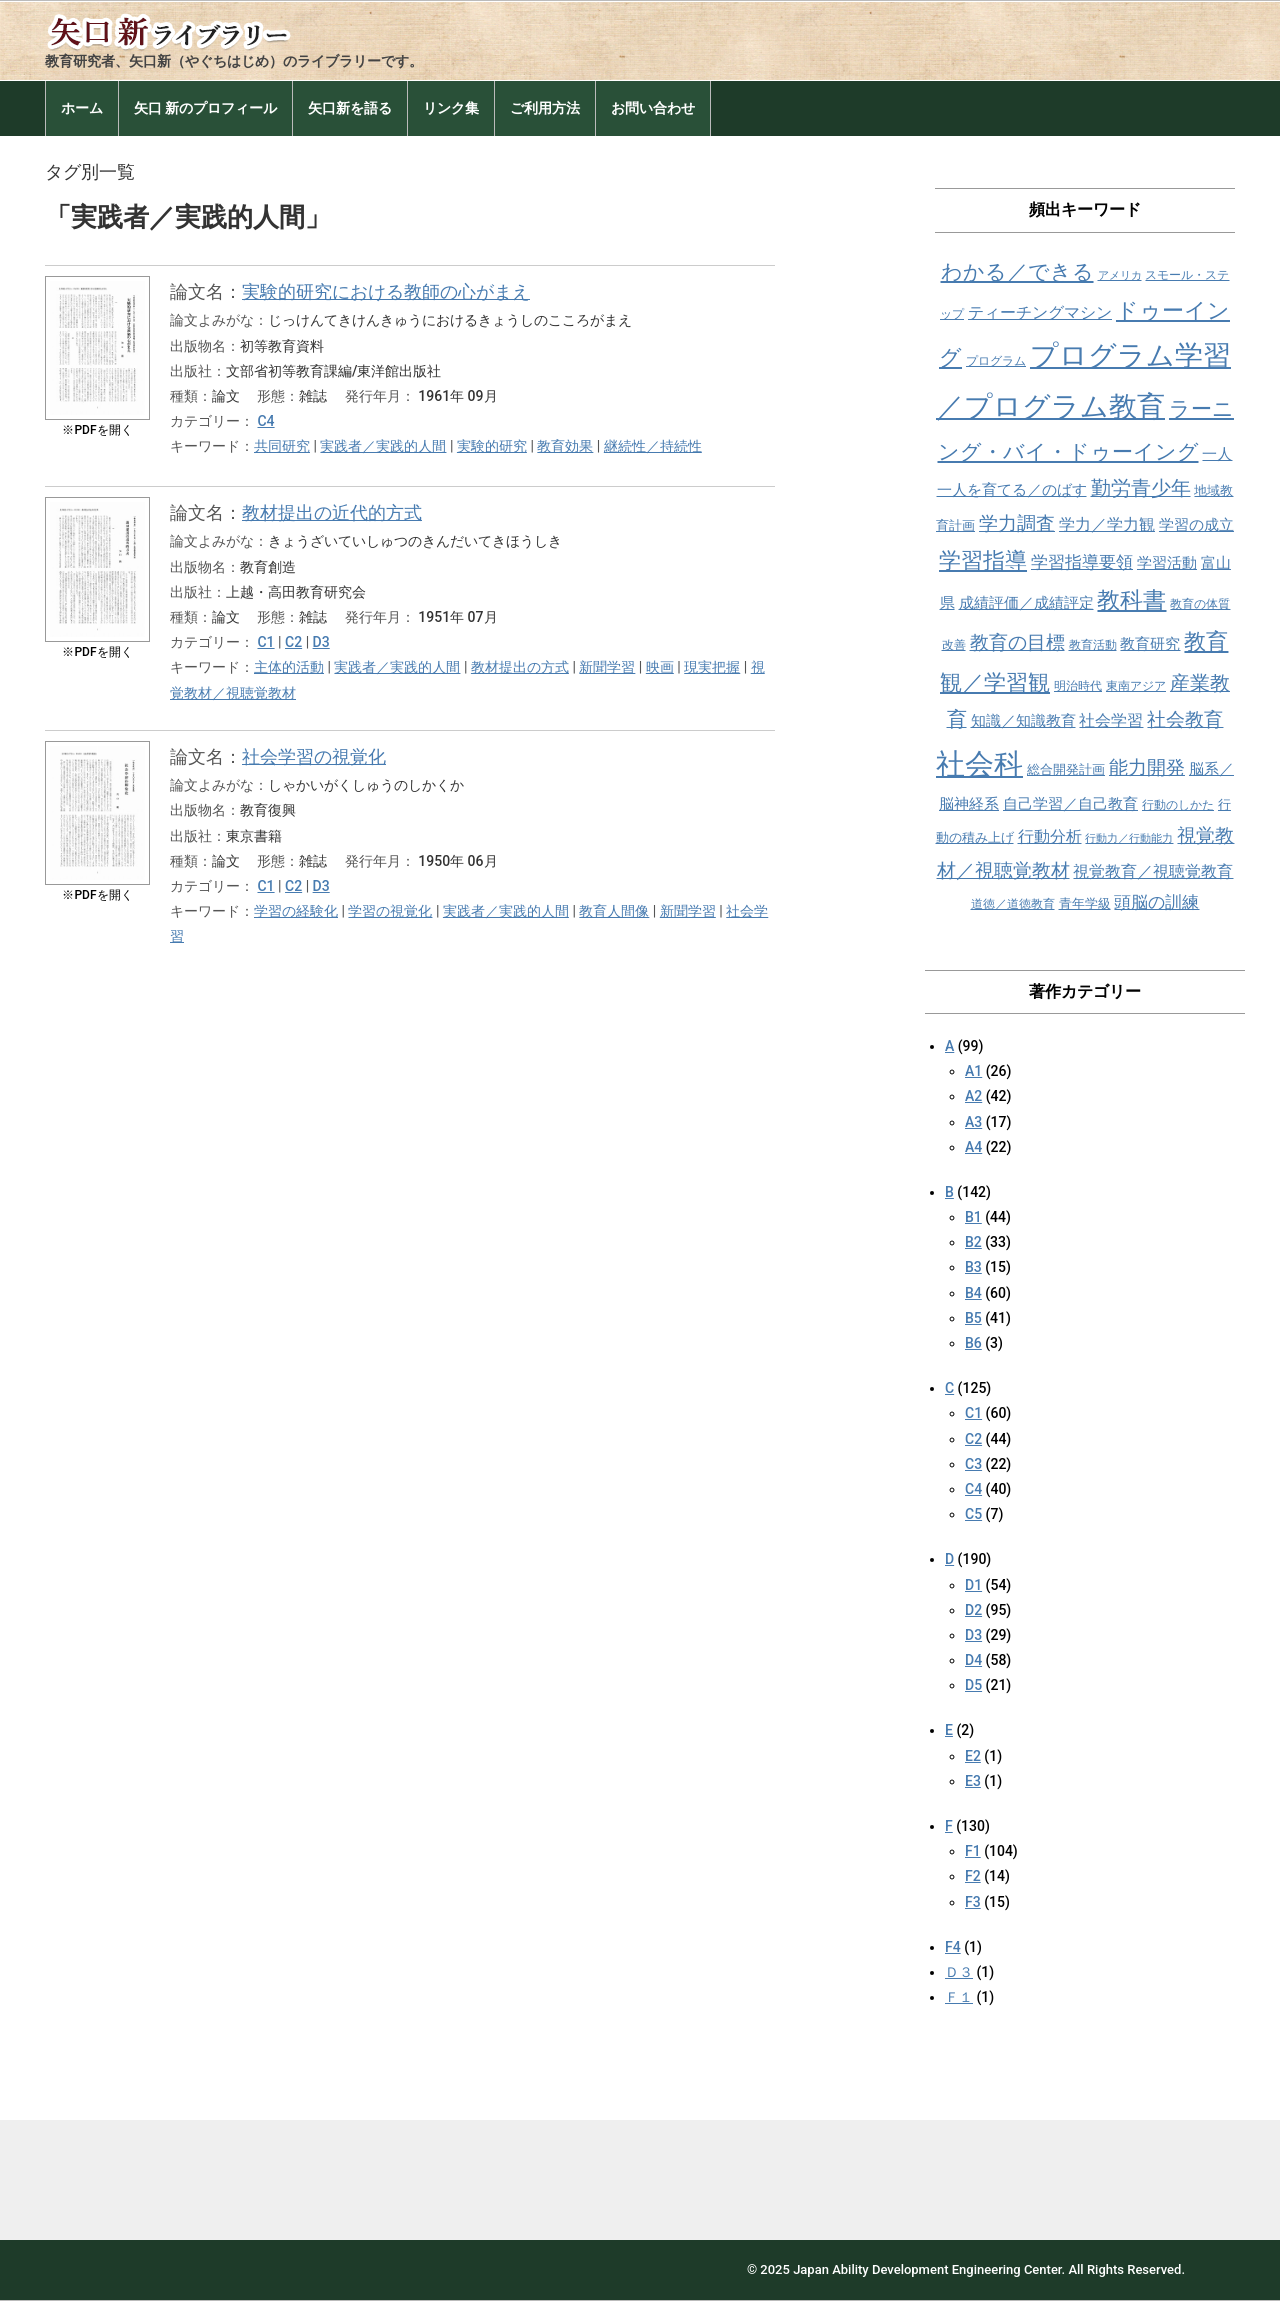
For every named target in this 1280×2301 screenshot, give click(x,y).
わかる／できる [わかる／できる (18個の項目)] (1017, 271)
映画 (660, 667)
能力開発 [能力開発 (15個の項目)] (1147, 767)
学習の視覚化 (390, 911)
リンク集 (451, 108)
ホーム (82, 108)
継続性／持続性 (653, 446)
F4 (953, 1947)
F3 (973, 1902)
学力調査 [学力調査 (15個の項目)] (1017, 523)
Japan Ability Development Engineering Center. (929, 2269)
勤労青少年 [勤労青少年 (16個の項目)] (1141, 488)
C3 (973, 1464)
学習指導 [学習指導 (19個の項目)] (983, 560)
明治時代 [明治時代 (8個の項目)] (1078, 686)
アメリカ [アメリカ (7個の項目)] (1120, 275)
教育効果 (565, 446)
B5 (973, 1318)
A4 (973, 1147)
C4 (265, 421)
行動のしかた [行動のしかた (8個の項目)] (1178, 805)
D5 (973, 1685)
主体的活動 (289, 667)
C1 (265, 642)
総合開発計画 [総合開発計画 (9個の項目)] (1066, 769)
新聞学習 (607, 667)
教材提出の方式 (520, 667)
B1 (973, 1217)
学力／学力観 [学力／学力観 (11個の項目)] (1107, 524)
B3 (973, 1267)
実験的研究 (492, 446)
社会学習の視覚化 (314, 756)
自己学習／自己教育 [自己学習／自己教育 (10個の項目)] (1070, 804)
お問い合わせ (653, 108)
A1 (973, 1071)
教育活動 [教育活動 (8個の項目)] (1093, 645)
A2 (973, 1096)
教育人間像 (614, 911)
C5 (973, 1514)
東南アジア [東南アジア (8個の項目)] (1136, 686)
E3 (973, 1781)
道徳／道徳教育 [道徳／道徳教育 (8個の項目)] (1013, 904)
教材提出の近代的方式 (332, 512)
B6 (973, 1343)
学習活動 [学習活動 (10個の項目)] (1167, 563)
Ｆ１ (959, 1997)
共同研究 (282, 446)
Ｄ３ (959, 1972)
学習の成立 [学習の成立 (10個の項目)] (1196, 525)
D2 (973, 1610)
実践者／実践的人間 (383, 446)
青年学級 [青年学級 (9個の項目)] (1085, 903)
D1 (973, 1585)
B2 (973, 1242)
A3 (973, 1122)
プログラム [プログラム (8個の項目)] (996, 361)
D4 (973, 1660)
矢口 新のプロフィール (205, 108)
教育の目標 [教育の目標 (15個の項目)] (1017, 642)
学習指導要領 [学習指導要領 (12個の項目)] (1082, 562)
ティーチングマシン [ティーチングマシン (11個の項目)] (1040, 312)
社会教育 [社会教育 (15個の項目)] (1185, 719)
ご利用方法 (545, 108)
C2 (293, 642)
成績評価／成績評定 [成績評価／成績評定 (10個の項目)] (1026, 603)
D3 (321, 642)
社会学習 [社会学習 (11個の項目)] (1111, 720)
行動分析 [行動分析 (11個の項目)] (1050, 836)
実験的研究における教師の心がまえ (386, 291)
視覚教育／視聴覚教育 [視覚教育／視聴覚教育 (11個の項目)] (1153, 871)
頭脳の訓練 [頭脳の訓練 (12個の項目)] (1156, 902)
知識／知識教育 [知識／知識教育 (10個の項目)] (1023, 721)
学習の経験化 (296, 911)
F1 (973, 1851)
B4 (973, 1293)
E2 (973, 1756)
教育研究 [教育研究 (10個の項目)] (1150, 644)
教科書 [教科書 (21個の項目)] (1131, 600)
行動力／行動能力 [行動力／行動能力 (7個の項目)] (1129, 838)
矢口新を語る (350, 108)
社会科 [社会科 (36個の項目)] (979, 764)
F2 (973, 1876)
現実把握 (712, 667)
